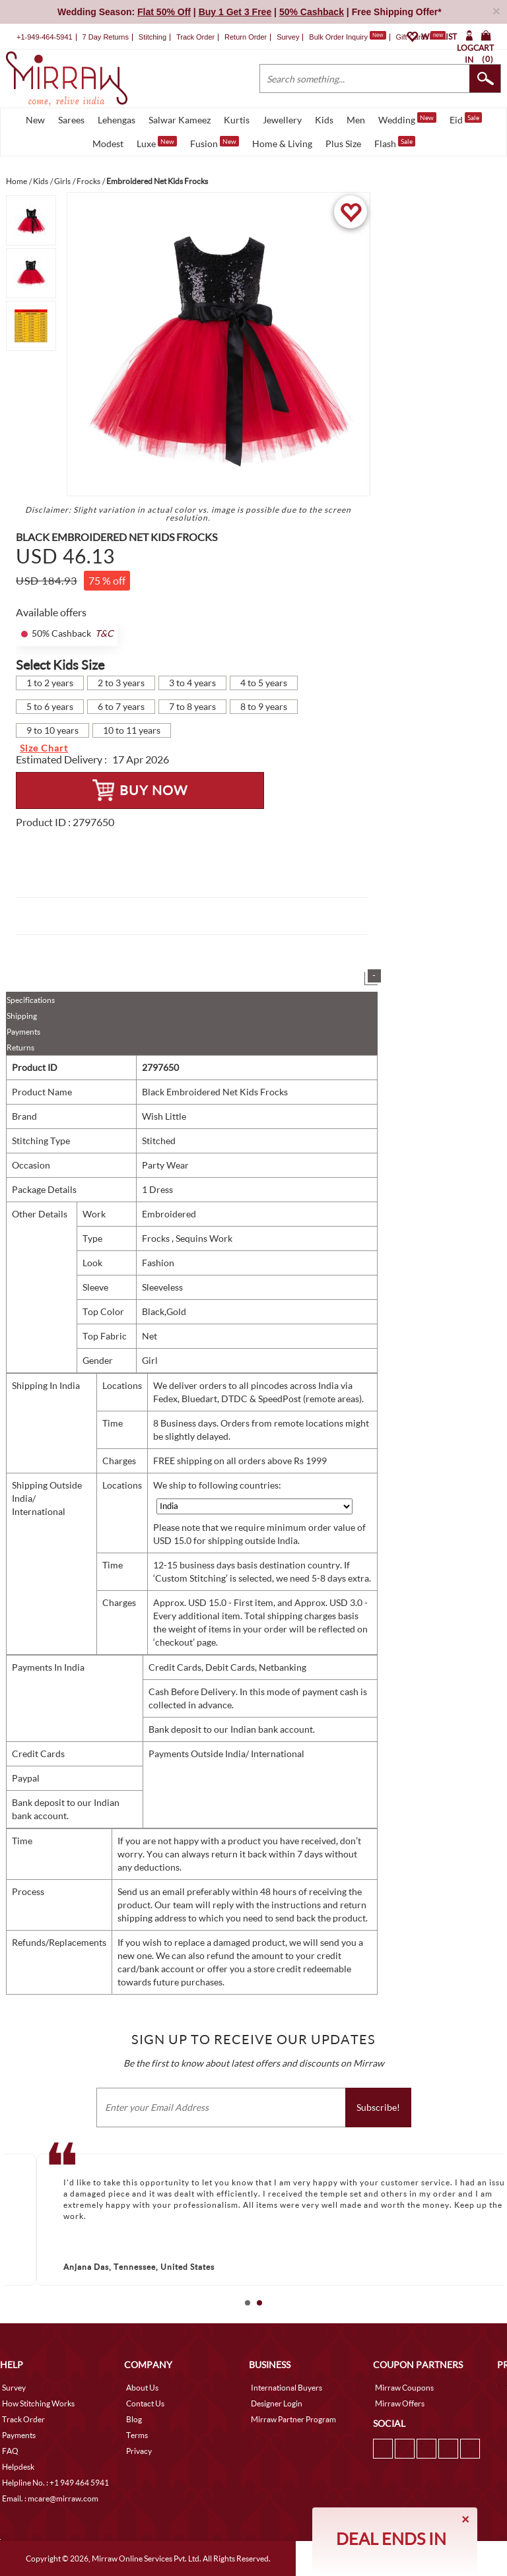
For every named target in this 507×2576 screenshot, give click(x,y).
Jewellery (282, 119)
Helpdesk (18, 2467)
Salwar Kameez (180, 119)
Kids (324, 119)
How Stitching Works (38, 2403)
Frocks (157, 1238)
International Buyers (286, 2388)
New (35, 119)
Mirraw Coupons (404, 2388)
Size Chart (44, 748)
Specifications (31, 1000)
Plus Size (343, 143)
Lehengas (116, 119)
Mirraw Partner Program (293, 2419)
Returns (20, 1047)
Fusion (214, 142)
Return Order (245, 37)
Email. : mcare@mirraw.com (50, 2498)
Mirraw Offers (399, 2403)
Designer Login (276, 2403)
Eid (466, 118)
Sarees (71, 119)
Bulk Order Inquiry (338, 37)
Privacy (139, 2451)
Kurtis (237, 119)
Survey (288, 37)
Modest (107, 143)
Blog (134, 2419)
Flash (394, 142)
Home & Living (282, 143)
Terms (137, 2435)
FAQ (10, 2451)
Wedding (407, 118)
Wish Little (164, 1116)
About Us (142, 2388)
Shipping (22, 1016)
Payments (23, 1032)
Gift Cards (420, 37)
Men (356, 119)
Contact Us (145, 2403)
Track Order (195, 37)
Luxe (157, 142)
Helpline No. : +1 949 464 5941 (55, 2483)
